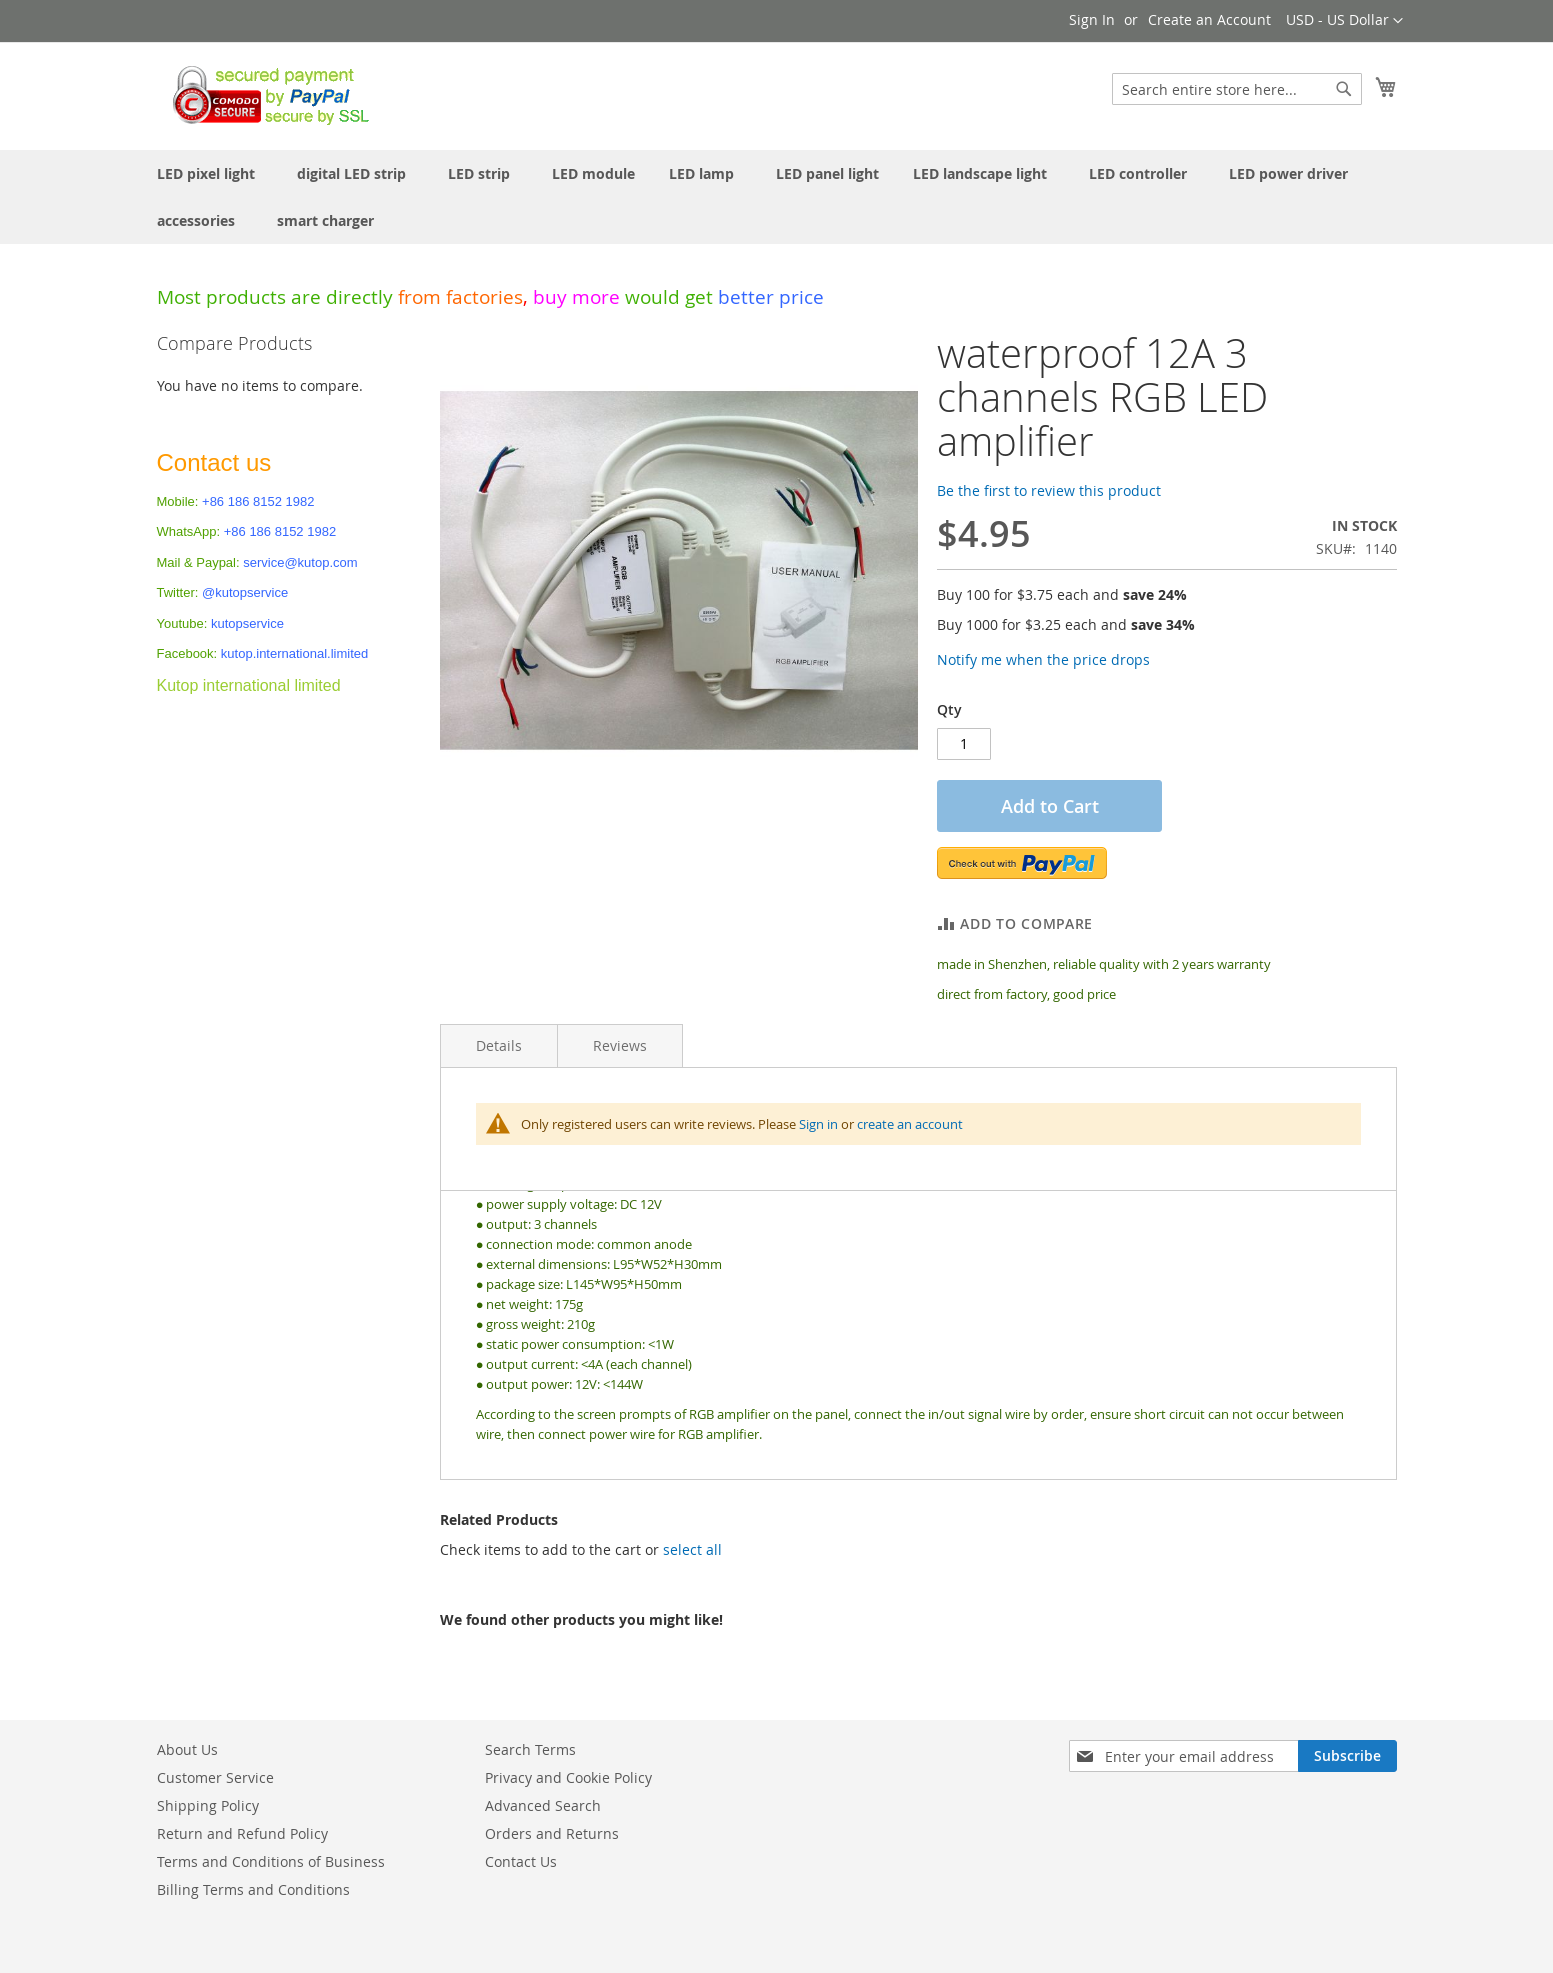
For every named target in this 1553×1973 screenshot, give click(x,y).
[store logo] (265, 95)
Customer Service (215, 1777)
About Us (187, 1749)
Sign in (818, 1124)
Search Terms (530, 1749)
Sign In (1092, 19)
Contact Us (521, 1861)
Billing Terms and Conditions (253, 1889)
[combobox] (1237, 89)
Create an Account (1209, 19)
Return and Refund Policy (242, 1833)
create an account (910, 1124)
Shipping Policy (208, 1805)
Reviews (620, 1045)
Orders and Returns (552, 1833)
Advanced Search (543, 1805)
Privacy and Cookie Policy (568, 1777)
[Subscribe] (1347, 1756)
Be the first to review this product (1049, 490)
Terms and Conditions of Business (271, 1861)
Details (499, 1045)
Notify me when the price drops (1043, 659)
